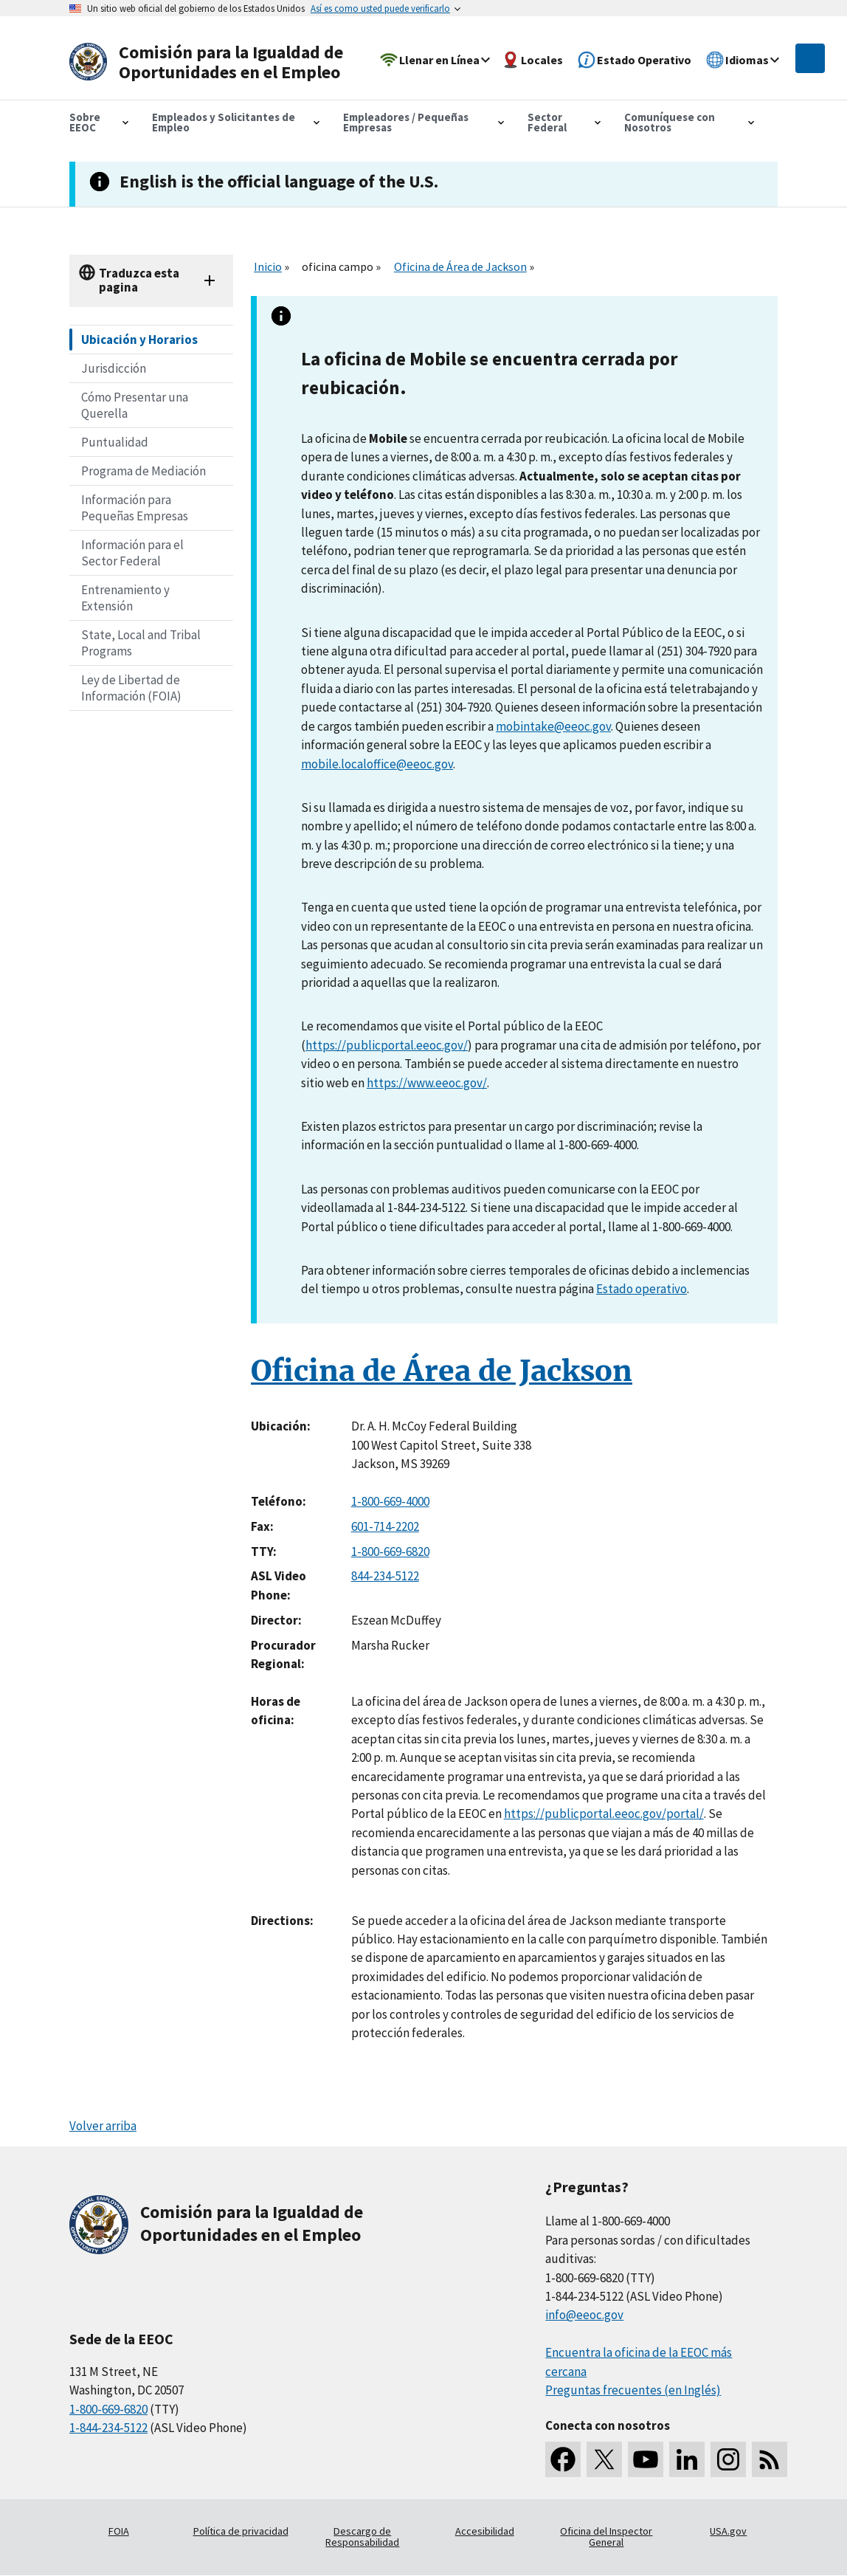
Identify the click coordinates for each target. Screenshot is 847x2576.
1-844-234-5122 (108, 2428)
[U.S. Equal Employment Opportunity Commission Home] (211, 62)
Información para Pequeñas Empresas (134, 508)
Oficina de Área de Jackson (460, 266)
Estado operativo (641, 1289)
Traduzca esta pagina (139, 280)
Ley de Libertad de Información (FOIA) (131, 688)
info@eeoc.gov (584, 2315)
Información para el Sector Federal (132, 553)
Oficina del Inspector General (606, 2536)
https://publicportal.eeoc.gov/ (386, 1045)
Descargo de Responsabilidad (362, 2536)
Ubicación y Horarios (139, 339)
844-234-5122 (385, 1576)
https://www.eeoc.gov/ (427, 1083)
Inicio (268, 266)
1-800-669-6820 (390, 1551)
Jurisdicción (113, 368)
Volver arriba (102, 2126)
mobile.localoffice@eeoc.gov (377, 764)
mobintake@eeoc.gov (553, 726)
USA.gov (728, 2531)
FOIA (118, 2531)
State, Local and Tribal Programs (141, 643)
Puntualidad (114, 442)
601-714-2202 (385, 1526)
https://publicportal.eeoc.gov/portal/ (604, 1813)
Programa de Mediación (143, 471)
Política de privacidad (240, 2531)
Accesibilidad (484, 2531)
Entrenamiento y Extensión (125, 598)
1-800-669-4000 (390, 1501)
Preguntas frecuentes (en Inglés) (633, 2390)
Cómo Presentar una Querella (134, 405)
